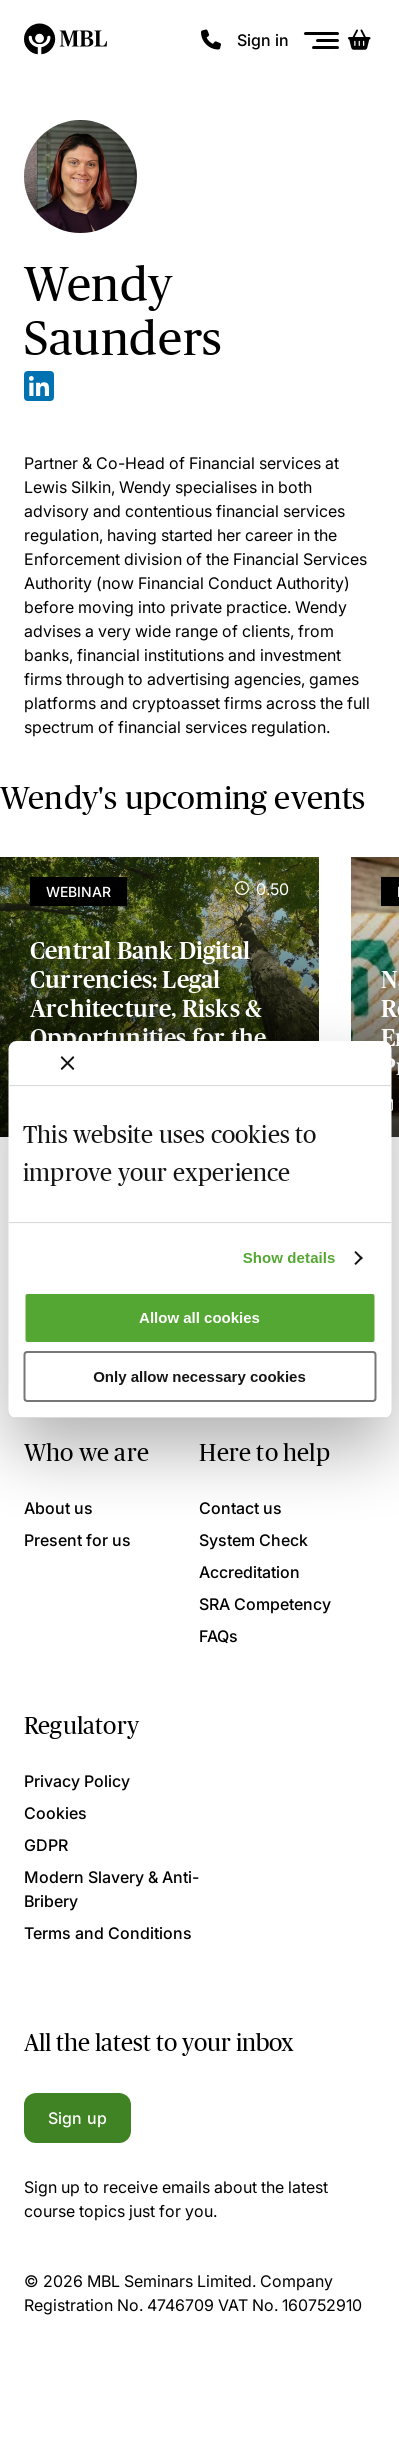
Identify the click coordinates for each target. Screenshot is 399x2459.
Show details (289, 1257)
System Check (253, 1540)
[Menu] (322, 40)
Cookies (55, 1813)
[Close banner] (67, 1063)
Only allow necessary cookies (199, 1376)
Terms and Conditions (108, 1933)
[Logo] (66, 40)
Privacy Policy (77, 1781)
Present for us (77, 1540)
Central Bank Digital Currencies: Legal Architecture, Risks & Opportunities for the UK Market (148, 1008)
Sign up (77, 2118)
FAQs (218, 1636)
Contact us (240, 1508)
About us (58, 1508)
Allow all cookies (199, 1317)
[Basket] (359, 40)
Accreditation (249, 1572)
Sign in (263, 40)
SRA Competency (265, 1604)
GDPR (46, 1845)
